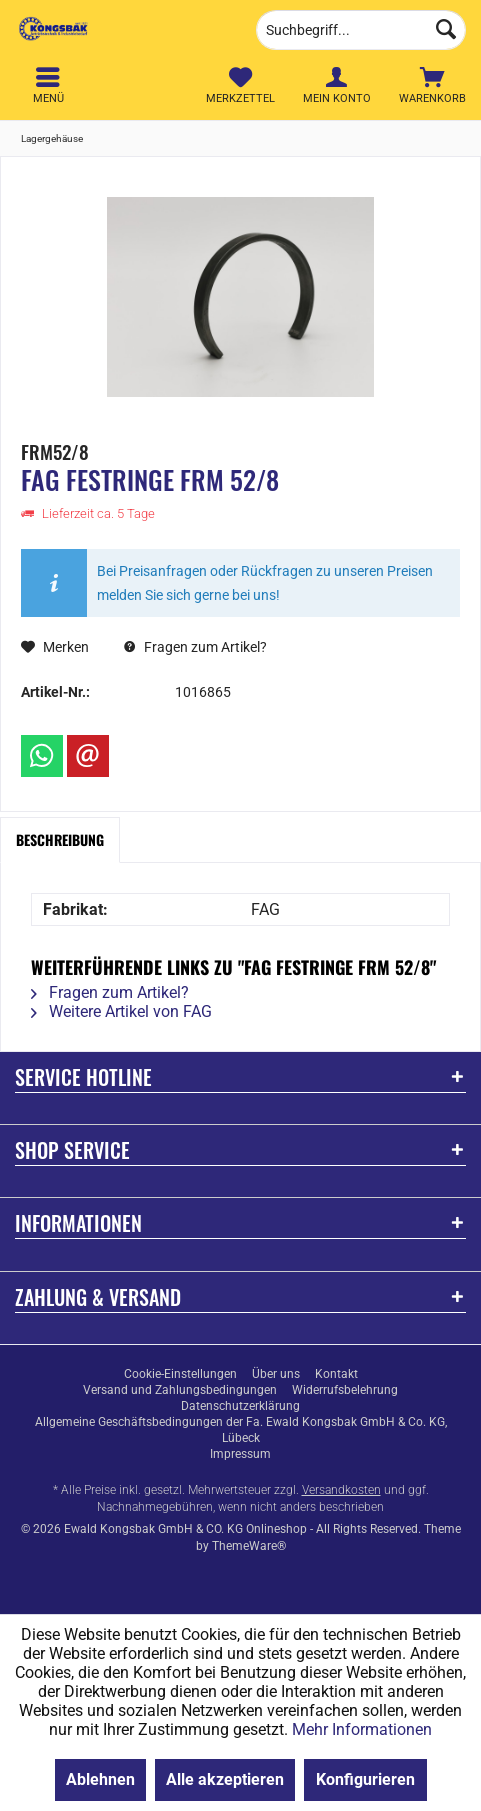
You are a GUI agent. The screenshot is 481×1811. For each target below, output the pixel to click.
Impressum (240, 1454)
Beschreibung (60, 839)
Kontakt (336, 1374)
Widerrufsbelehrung (345, 1390)
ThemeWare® (249, 1546)
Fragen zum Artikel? (195, 647)
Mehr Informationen (362, 1729)
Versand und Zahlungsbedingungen (180, 1390)
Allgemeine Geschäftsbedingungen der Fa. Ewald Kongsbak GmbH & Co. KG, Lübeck (241, 1430)
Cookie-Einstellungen (180, 1374)
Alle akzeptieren (225, 1779)
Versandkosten (341, 1490)
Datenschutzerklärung (240, 1406)
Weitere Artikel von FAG (121, 1011)
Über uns (276, 1374)
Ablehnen (100, 1779)
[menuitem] (433, 85)
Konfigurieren (365, 1779)
